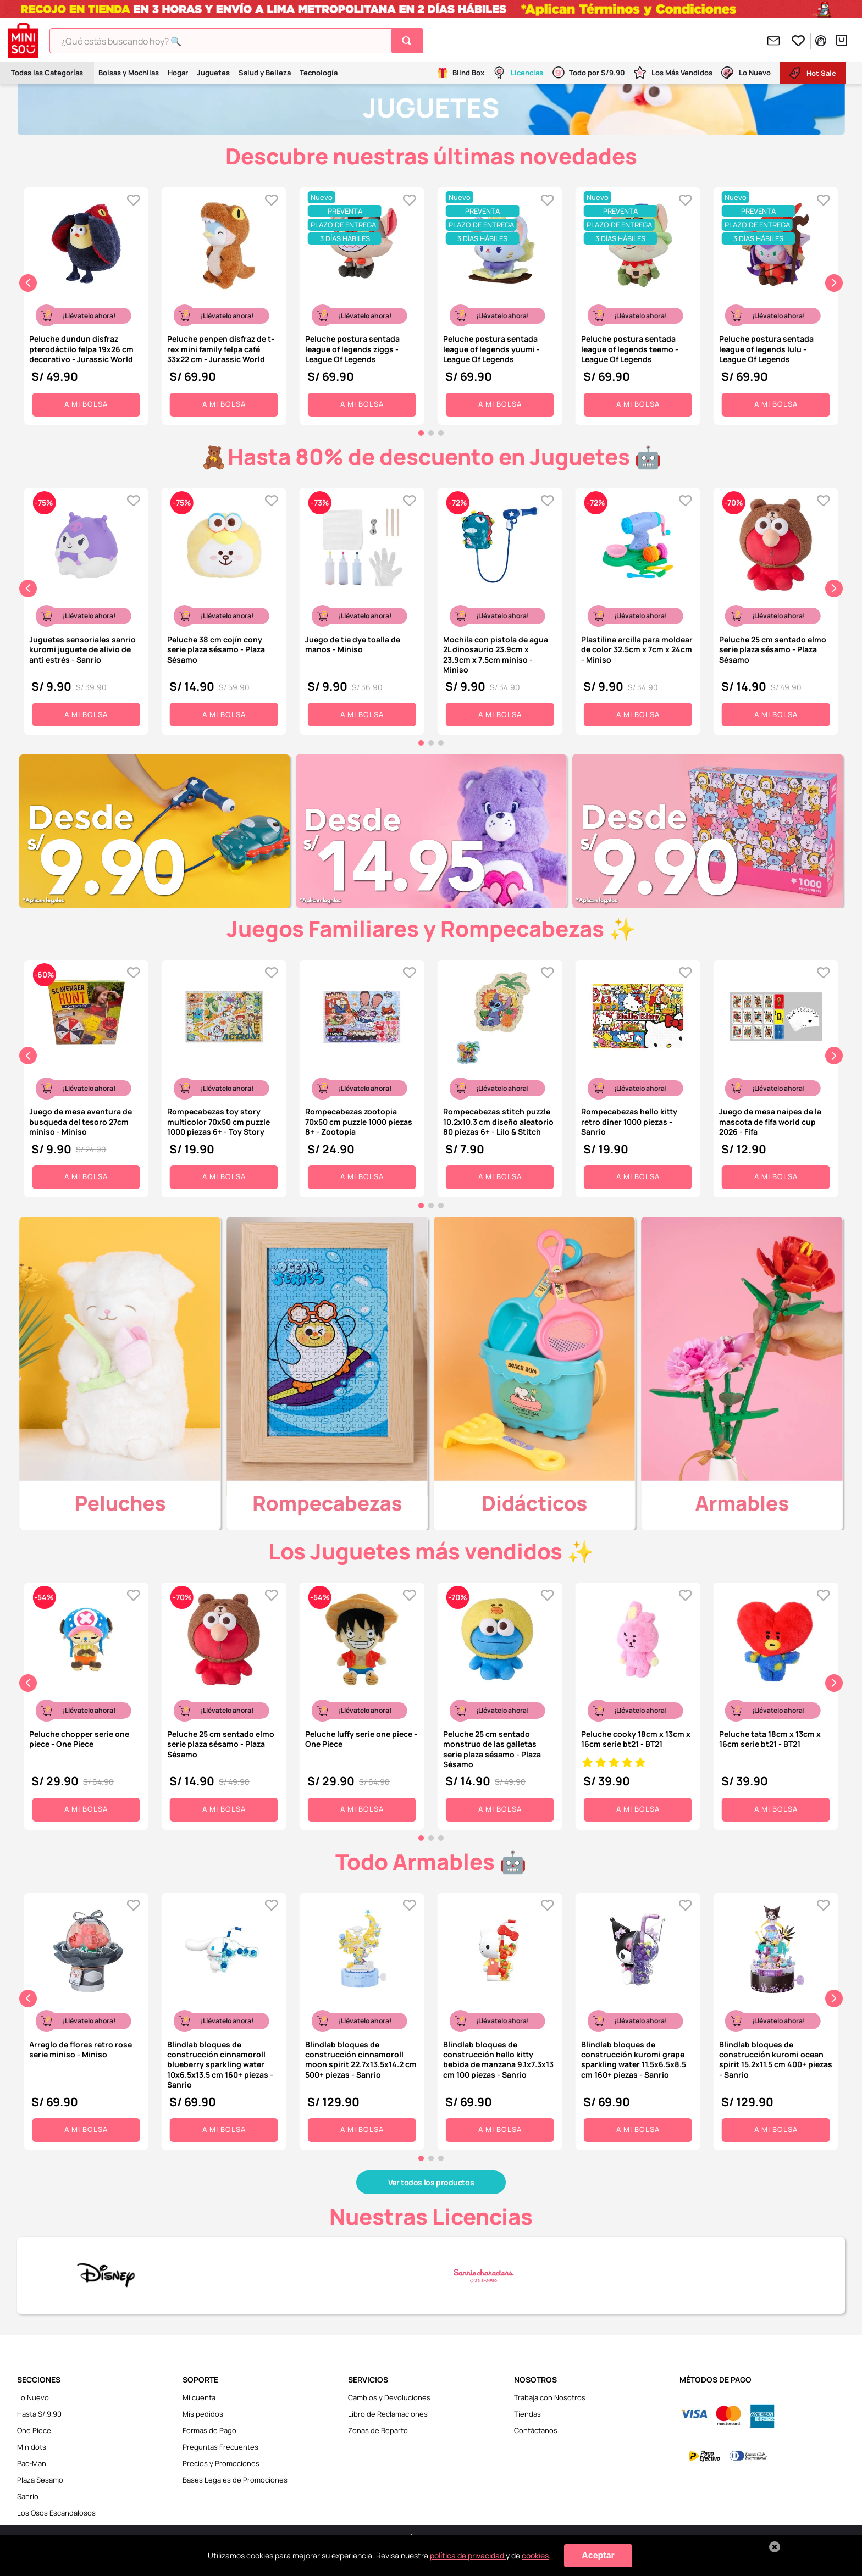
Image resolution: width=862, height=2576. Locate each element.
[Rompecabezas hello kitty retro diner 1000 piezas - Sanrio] (638, 1075)
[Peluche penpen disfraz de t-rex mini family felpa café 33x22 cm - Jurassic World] (224, 303)
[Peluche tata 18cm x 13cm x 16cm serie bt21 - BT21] (776, 1703)
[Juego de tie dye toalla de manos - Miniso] (362, 609)
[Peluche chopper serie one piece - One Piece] (86, 1703)
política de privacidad (468, 2555)
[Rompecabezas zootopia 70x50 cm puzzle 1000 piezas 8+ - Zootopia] (362, 1075)
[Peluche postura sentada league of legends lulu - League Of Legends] (776, 303)
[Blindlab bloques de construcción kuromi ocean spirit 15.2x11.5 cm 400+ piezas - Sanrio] (776, 2019)
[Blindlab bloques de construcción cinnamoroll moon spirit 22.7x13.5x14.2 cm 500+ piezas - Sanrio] (362, 2019)
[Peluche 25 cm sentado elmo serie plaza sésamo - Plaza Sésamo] (776, 609)
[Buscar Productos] (409, 40)
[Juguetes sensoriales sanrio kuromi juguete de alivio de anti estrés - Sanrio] (86, 609)
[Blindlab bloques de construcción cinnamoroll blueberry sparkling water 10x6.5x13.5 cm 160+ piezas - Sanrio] (224, 2019)
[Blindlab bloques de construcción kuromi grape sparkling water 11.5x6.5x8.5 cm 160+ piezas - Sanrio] (638, 2019)
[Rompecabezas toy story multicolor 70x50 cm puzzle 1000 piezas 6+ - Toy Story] (224, 1075)
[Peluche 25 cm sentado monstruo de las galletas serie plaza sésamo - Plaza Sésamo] (500, 1703)
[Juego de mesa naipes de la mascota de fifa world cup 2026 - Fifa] (776, 1075)
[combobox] (236, 40)
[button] (421, 433)
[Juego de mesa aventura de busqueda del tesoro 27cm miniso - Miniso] (86, 1075)
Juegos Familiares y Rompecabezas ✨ (431, 928)
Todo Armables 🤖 (431, 1861)
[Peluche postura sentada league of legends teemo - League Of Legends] (638, 303)
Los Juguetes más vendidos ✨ (431, 1551)
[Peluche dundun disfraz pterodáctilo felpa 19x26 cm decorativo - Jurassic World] (86, 303)
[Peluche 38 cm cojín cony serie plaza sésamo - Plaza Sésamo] (224, 609)
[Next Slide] (834, 283)
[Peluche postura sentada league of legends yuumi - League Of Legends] (500, 303)
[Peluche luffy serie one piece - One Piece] (362, 1703)
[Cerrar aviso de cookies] (774, 2547)
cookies (535, 2555)
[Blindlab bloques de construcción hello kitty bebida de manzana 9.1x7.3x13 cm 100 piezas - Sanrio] (500, 2019)
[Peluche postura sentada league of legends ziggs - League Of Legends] (362, 303)
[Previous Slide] (28, 283)
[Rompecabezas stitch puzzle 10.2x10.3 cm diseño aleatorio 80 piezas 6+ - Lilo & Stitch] (500, 1075)
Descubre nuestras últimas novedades (431, 156)
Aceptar (598, 2555)
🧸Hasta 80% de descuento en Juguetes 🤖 (431, 456)
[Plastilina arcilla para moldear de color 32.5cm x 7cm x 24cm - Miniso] (638, 609)
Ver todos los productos (431, 2182)
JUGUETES (431, 107)
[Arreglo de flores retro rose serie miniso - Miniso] (86, 2019)
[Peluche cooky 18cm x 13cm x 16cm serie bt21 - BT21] (638, 1703)
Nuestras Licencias (431, 2216)
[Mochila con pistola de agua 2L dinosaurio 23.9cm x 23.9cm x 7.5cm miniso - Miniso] (500, 609)
